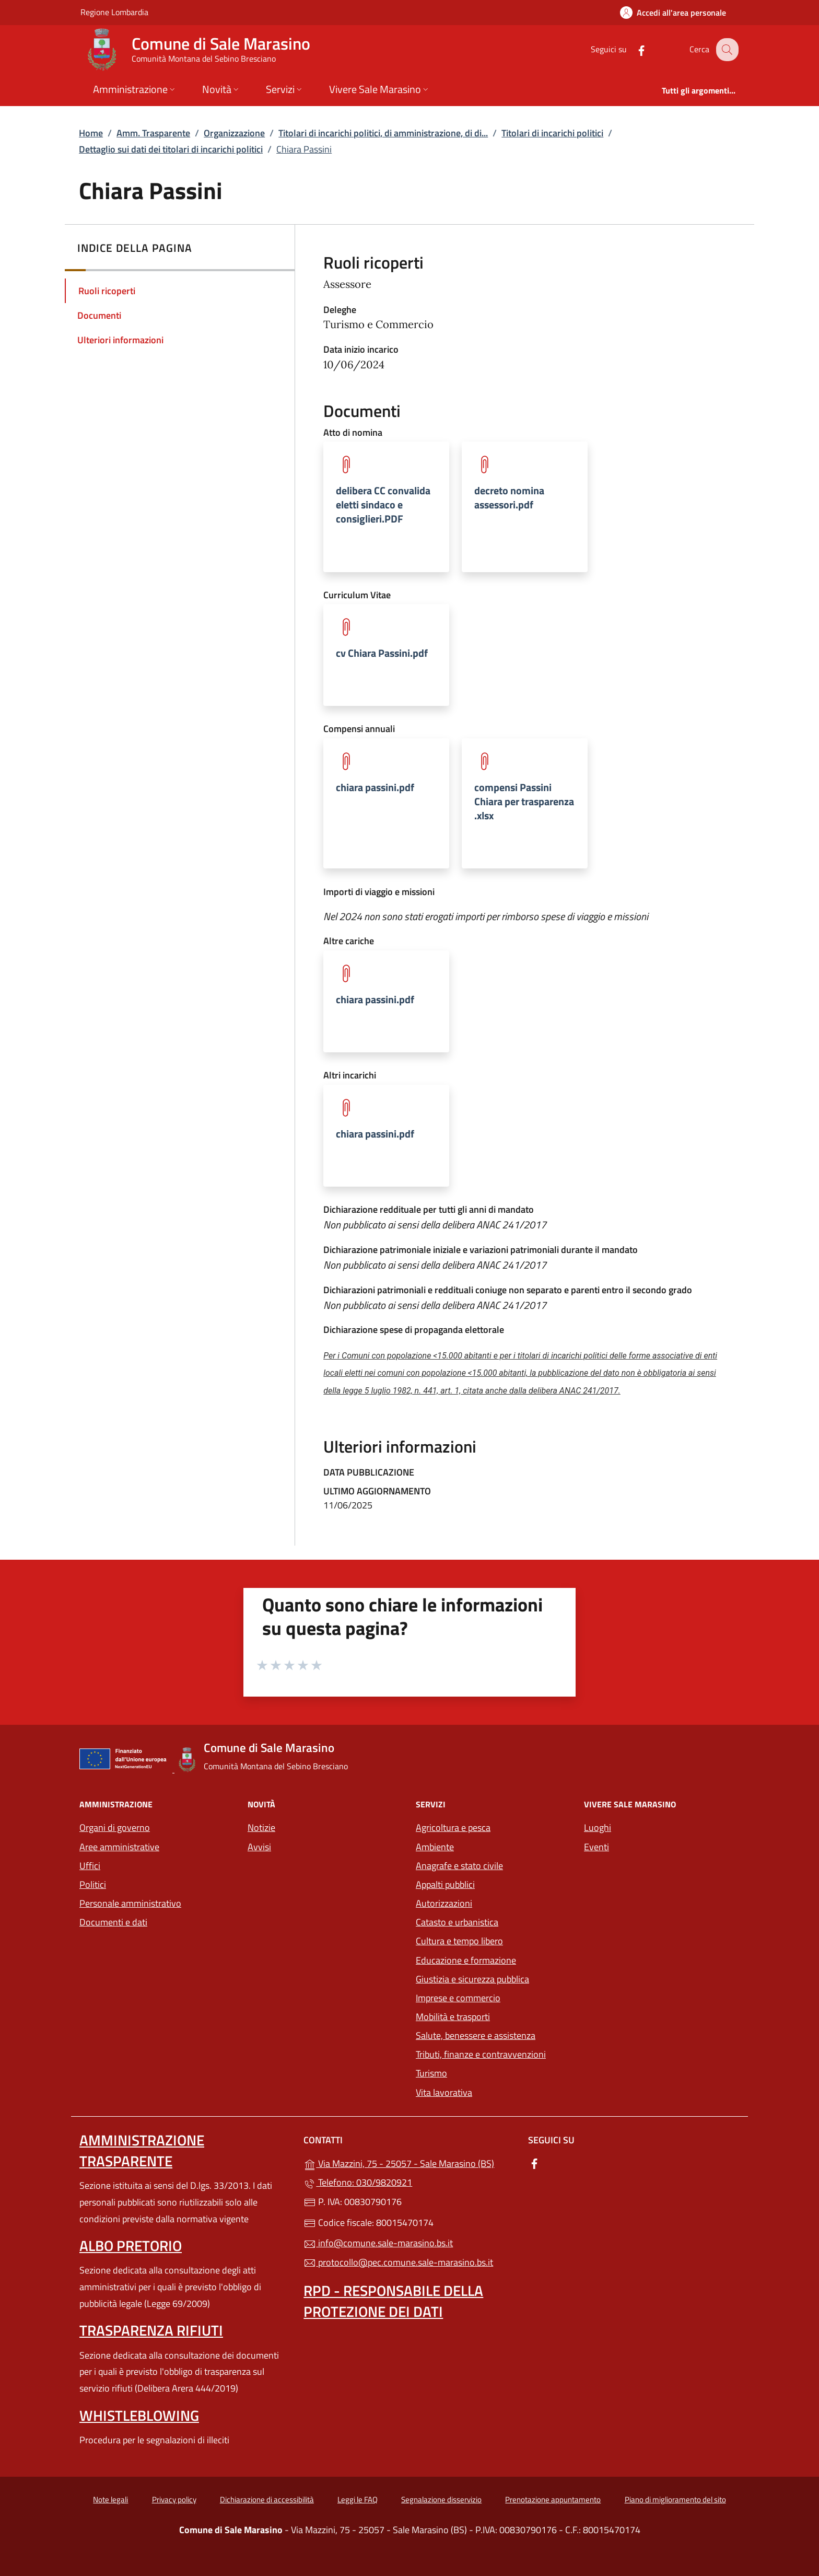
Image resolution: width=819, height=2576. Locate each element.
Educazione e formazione (466, 1960)
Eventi (596, 1847)
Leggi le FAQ (357, 2499)
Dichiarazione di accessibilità (267, 2499)
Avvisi (259, 1847)
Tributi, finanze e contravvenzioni (481, 2054)
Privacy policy (174, 2499)
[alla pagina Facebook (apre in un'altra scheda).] (633, 49)
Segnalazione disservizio (441, 2499)
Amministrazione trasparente (141, 2150)
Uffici (89, 1866)
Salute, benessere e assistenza (475, 2035)
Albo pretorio (130, 2245)
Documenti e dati (113, 1922)
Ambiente (435, 1847)
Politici (92, 1884)
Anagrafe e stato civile (459, 1866)
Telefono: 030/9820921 (357, 2182)
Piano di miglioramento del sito (675, 2499)
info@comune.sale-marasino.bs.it (378, 2243)
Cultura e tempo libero (459, 1941)
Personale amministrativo (130, 1903)
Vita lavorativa (444, 2092)
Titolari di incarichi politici (552, 133)
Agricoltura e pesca (453, 1827)
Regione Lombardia (114, 11)
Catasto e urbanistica (457, 1922)
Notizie (261, 1827)
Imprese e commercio (458, 1998)
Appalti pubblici (445, 1884)
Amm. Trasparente (153, 133)
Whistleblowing (139, 2415)
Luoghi (597, 1827)
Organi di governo (114, 1827)
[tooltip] (386, 507)
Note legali (110, 2499)
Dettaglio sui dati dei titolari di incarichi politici (171, 149)
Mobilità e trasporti (493, 2016)
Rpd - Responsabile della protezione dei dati (393, 2301)
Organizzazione (234, 133)
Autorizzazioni (444, 1903)
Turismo (431, 2073)
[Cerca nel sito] (726, 49)
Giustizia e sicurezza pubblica (472, 1979)
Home (91, 133)
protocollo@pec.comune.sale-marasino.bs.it (398, 2262)
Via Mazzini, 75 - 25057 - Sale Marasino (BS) (409, 2162)
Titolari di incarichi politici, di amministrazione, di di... (383, 133)
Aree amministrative (119, 1847)
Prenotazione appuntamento (553, 2499)
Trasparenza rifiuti (151, 2330)
